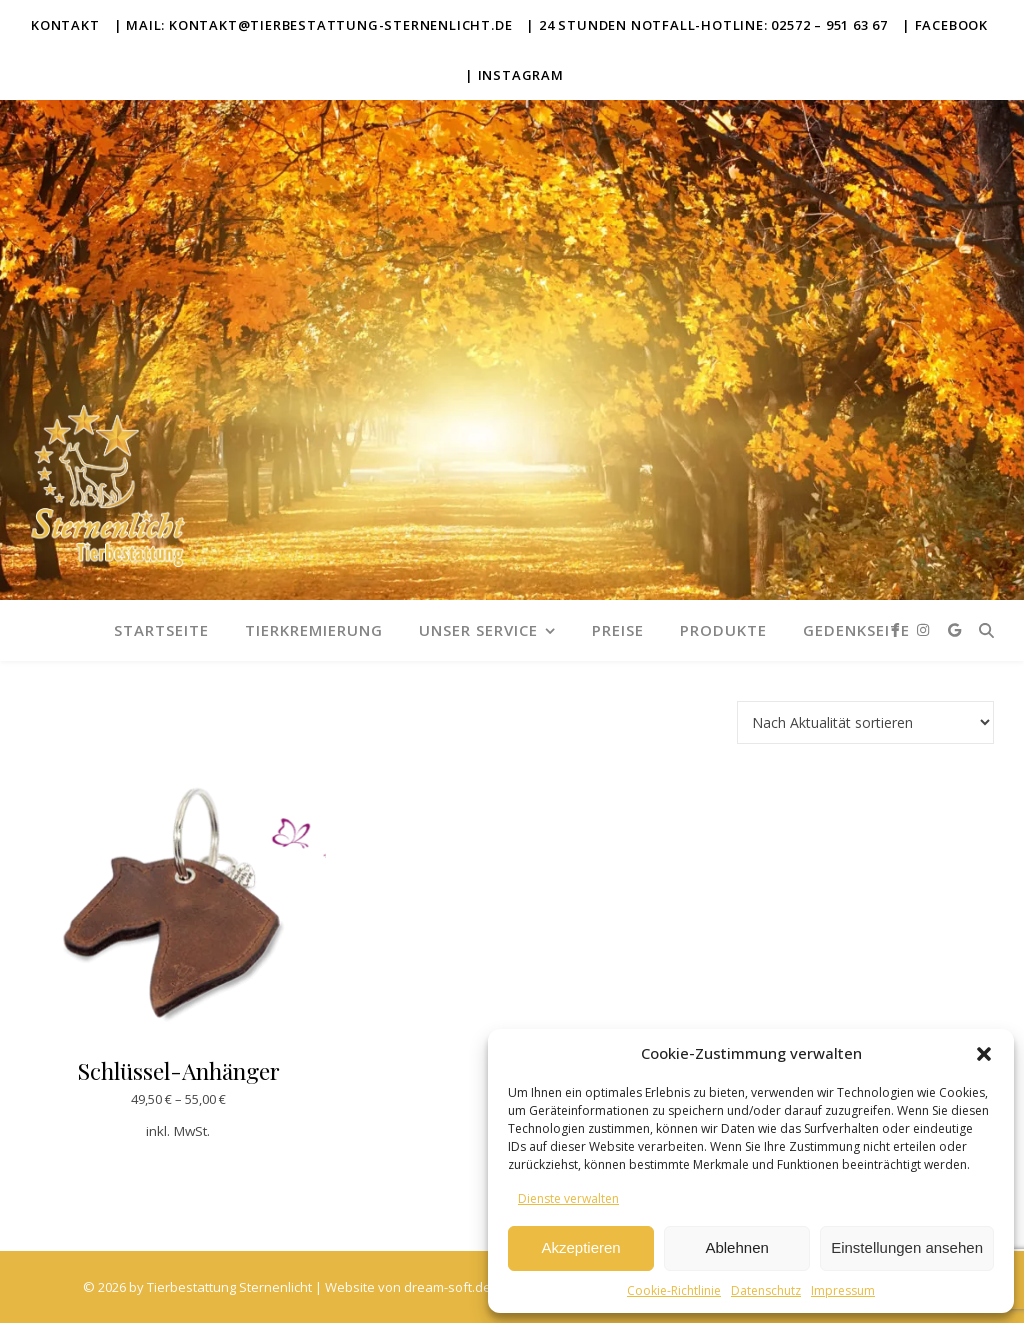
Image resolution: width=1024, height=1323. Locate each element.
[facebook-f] (897, 629)
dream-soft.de (447, 1287)
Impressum (843, 1290)
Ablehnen (736, 1247)
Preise (618, 630)
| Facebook (945, 25)
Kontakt (65, 25)
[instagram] (925, 629)
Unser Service (478, 630)
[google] (954, 629)
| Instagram (514, 75)
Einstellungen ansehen (907, 1247)
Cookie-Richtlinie (674, 1290)
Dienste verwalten (568, 1198)
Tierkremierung (314, 630)
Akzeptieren (580, 1247)
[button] (984, 1054)
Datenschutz (766, 1290)
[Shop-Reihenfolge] (865, 722)
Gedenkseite (856, 630)
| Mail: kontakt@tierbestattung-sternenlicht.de (313, 25)
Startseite (161, 630)
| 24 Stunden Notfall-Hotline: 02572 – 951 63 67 (707, 25)
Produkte (723, 630)
